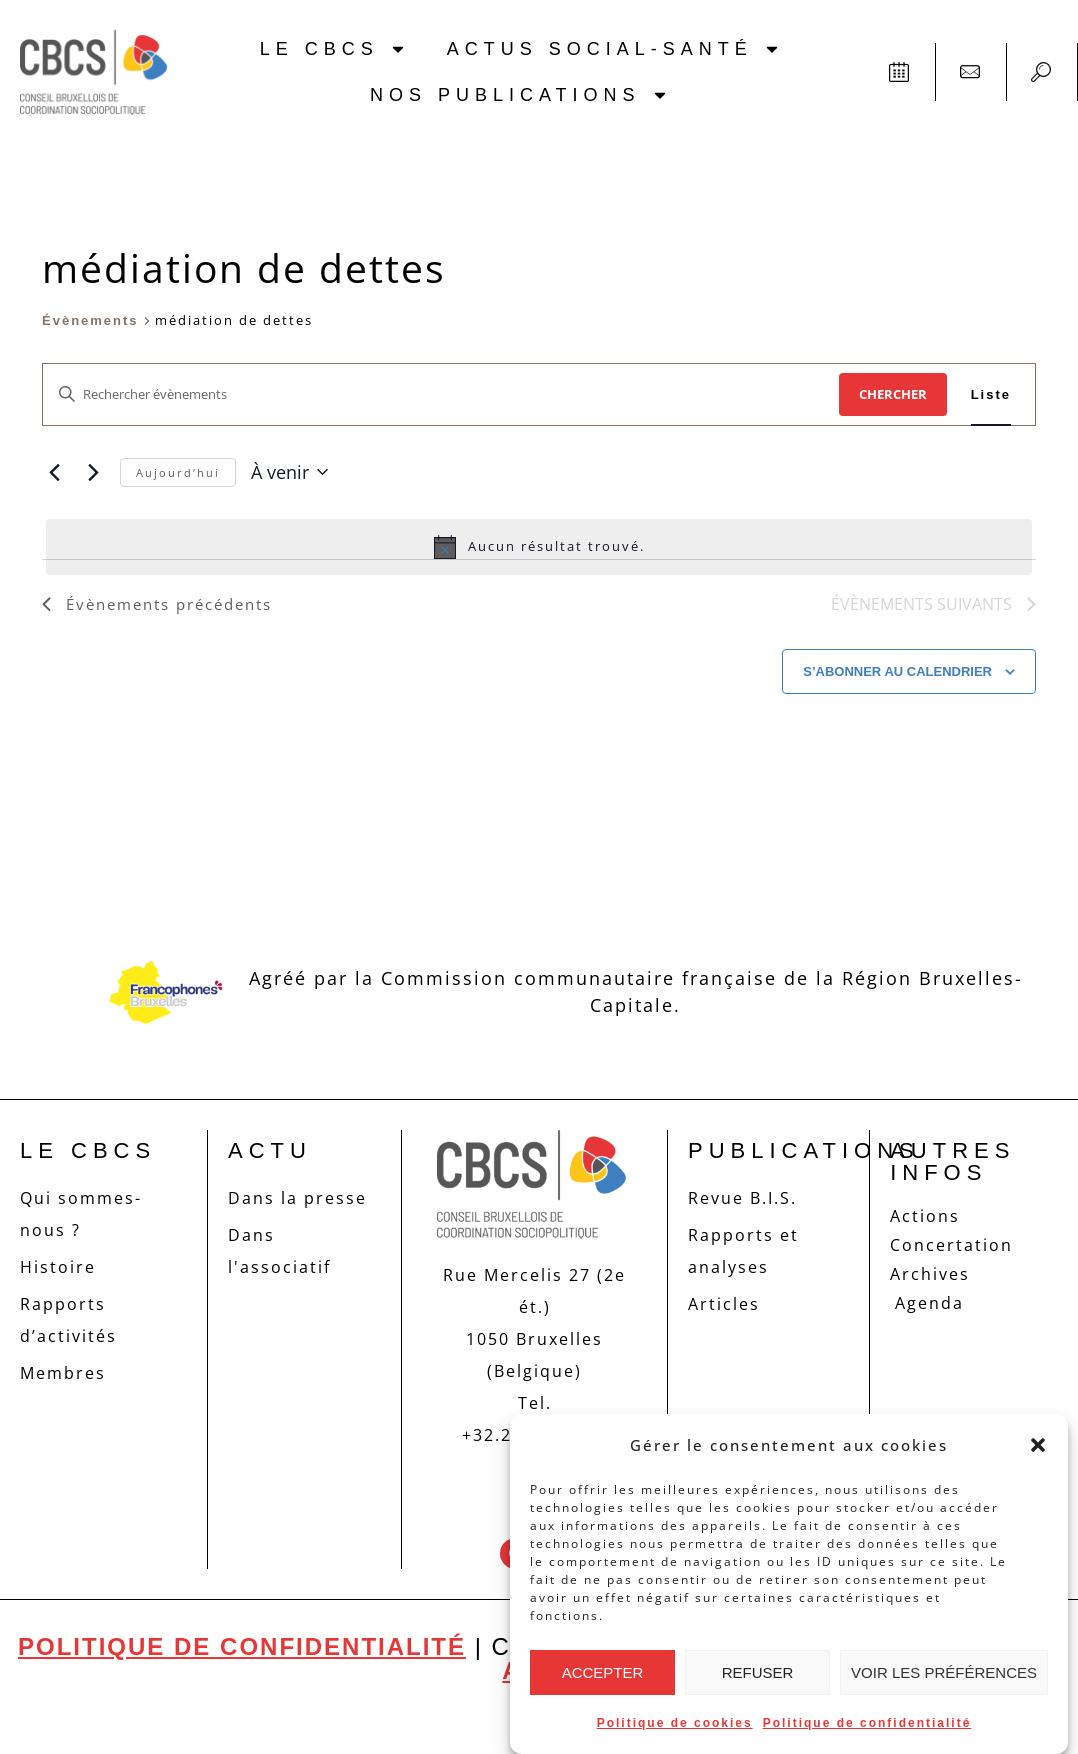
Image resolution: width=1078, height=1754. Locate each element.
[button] (1038, 1445)
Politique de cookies (675, 1723)
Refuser (758, 1672)
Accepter (603, 1672)
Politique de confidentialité (867, 1723)
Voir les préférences (944, 1672)
